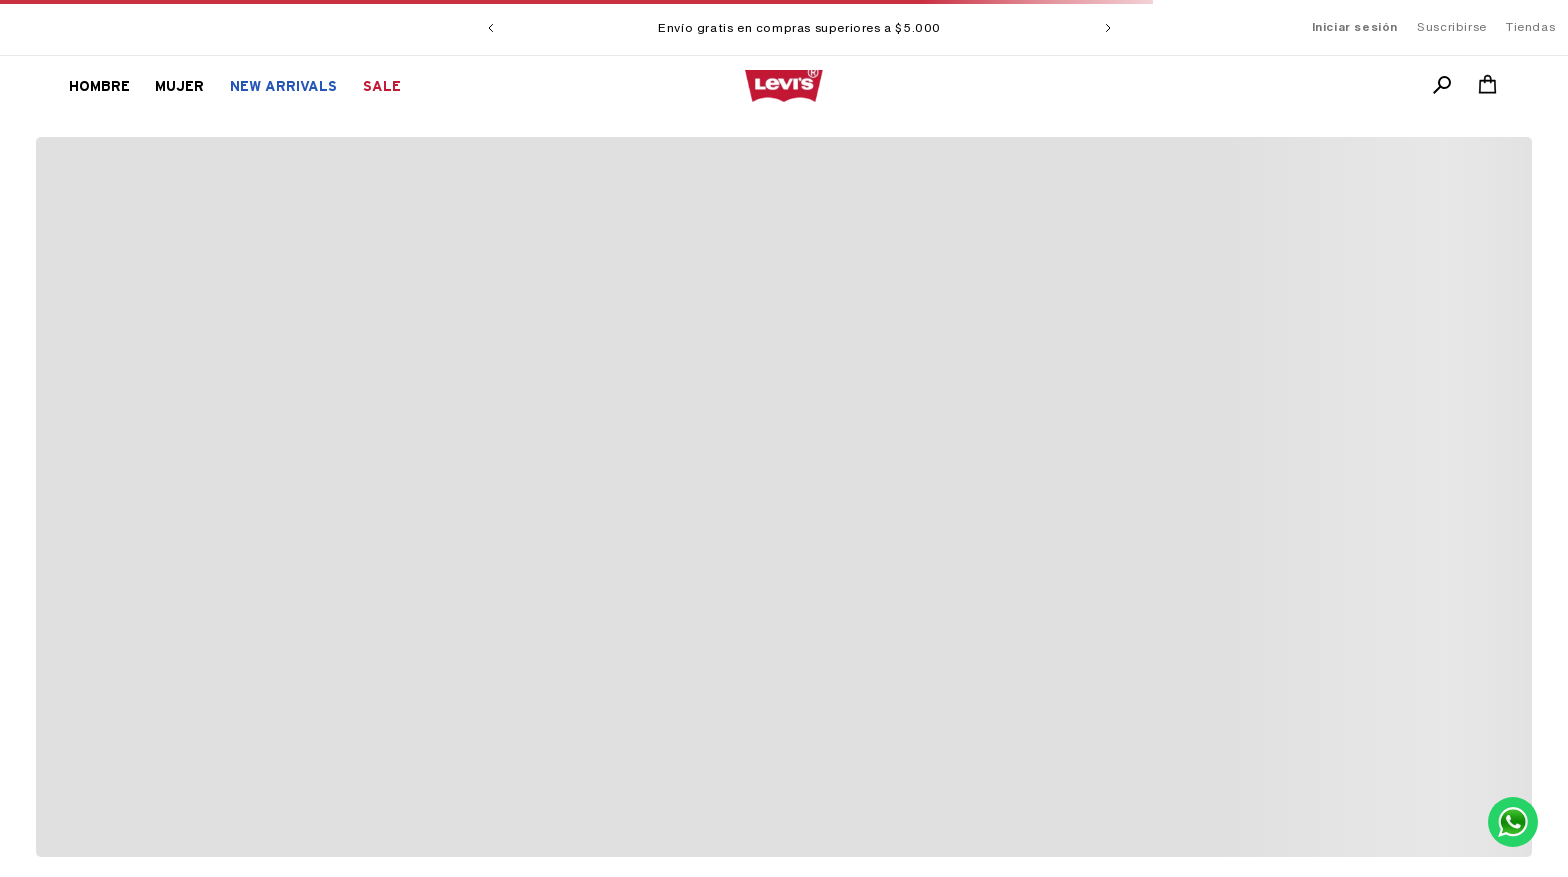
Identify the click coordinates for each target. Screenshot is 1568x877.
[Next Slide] (1108, 28)
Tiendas (1530, 27)
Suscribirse (1452, 27)
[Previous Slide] (491, 28)
